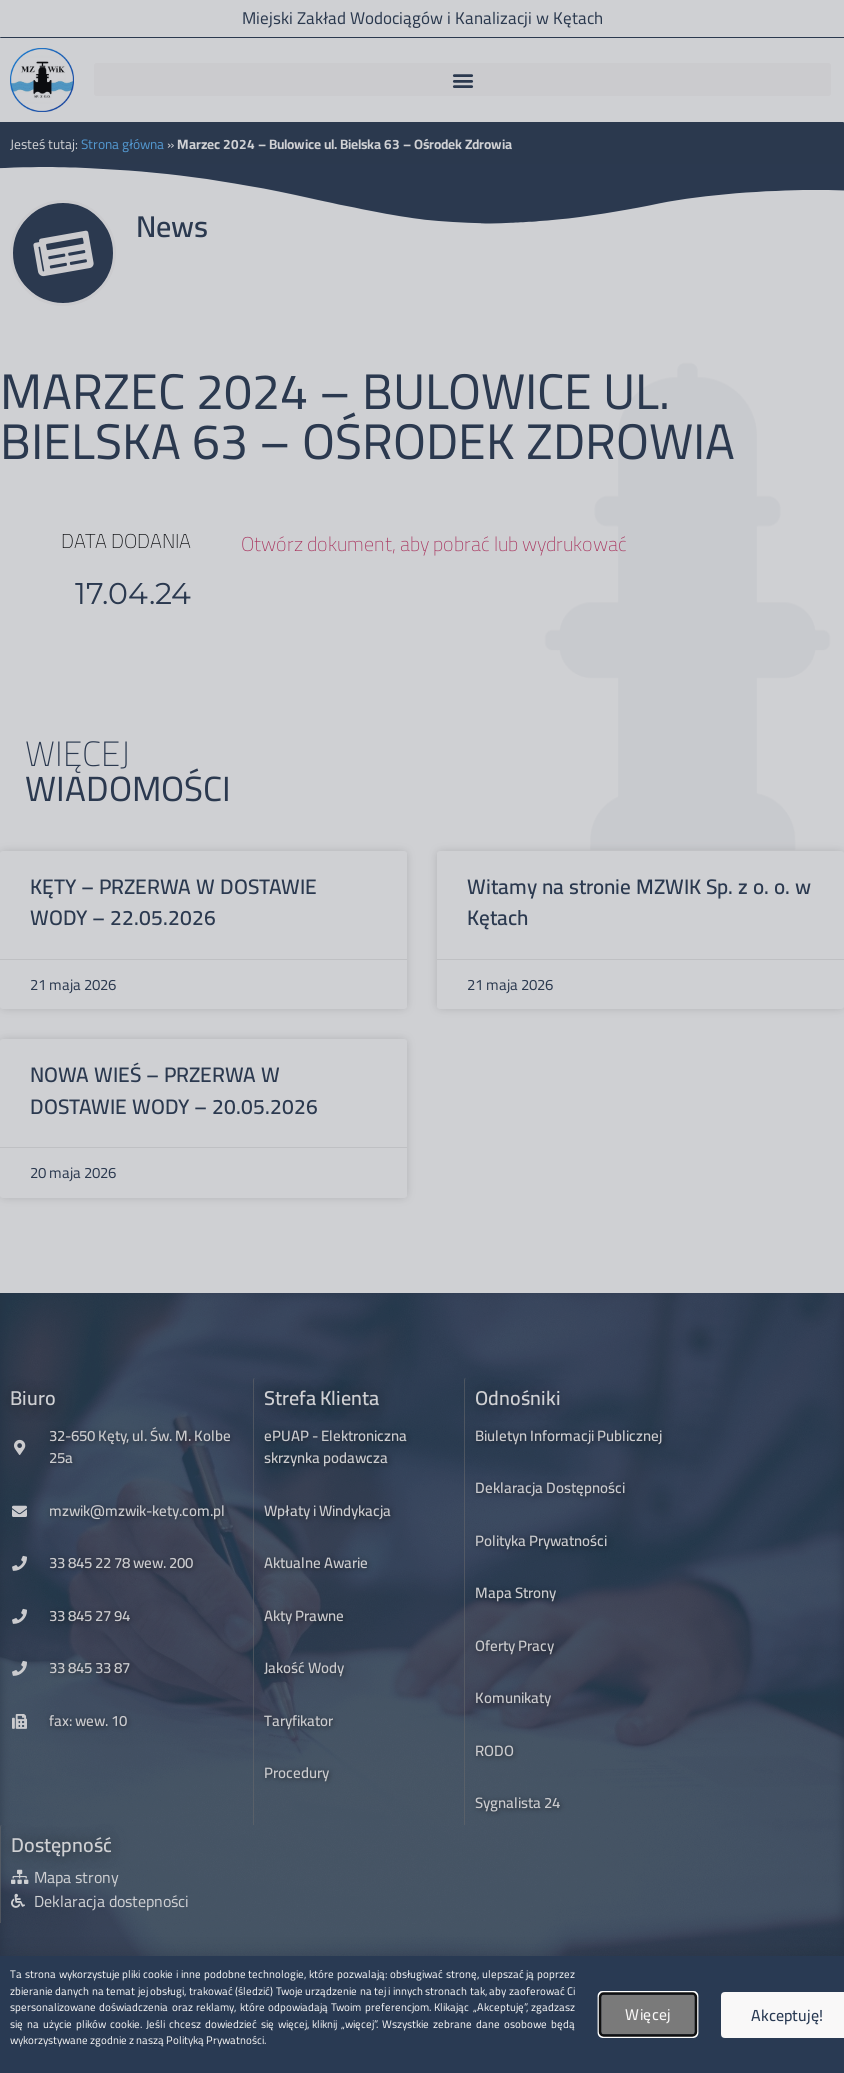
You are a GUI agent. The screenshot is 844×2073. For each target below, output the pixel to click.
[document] (422, 1036)
